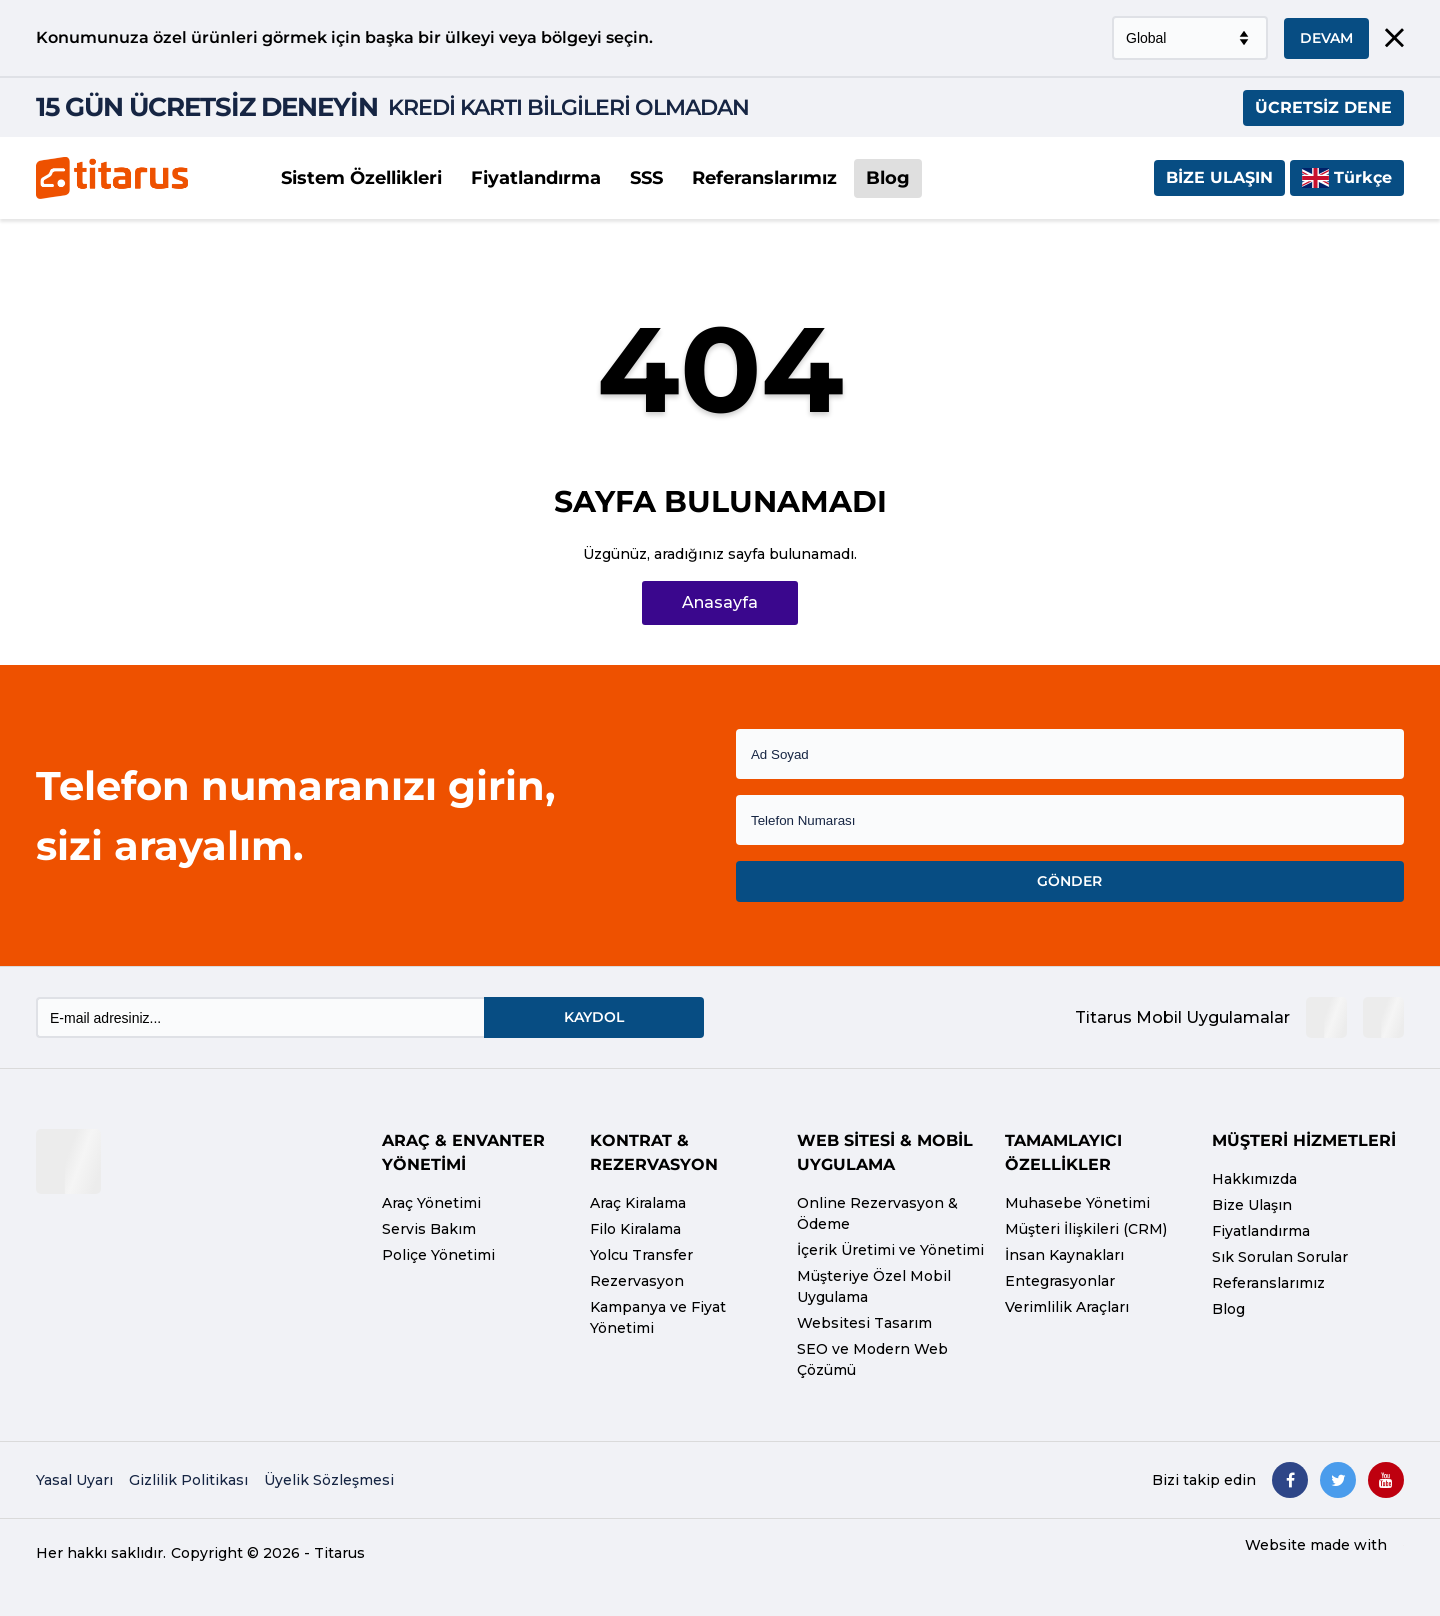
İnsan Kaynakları (1064, 1255)
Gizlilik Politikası (188, 1480)
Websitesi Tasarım (864, 1323)
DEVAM (1326, 38)
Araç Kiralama (638, 1203)
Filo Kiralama (635, 1229)
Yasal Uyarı (74, 1480)
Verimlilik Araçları (1067, 1307)
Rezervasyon (637, 1281)
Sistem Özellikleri (361, 178)
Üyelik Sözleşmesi (329, 1480)
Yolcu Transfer (641, 1255)
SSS (646, 178)
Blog (888, 178)
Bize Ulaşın (1219, 177)
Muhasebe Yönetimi (1077, 1203)
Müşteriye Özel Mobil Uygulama (874, 1286)
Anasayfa (720, 602)
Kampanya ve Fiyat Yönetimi (658, 1317)
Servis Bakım (429, 1229)
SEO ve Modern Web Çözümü (872, 1359)
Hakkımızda (1254, 1179)
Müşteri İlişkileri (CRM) (1086, 1229)
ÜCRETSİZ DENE (1323, 107)
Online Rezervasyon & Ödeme (877, 1213)
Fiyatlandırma (536, 178)
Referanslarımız (764, 178)
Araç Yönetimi (431, 1203)
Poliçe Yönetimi (438, 1255)
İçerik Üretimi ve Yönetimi (890, 1250)
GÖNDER (1069, 881)
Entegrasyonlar (1060, 1281)
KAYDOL (594, 1017)
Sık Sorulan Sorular (1280, 1257)
